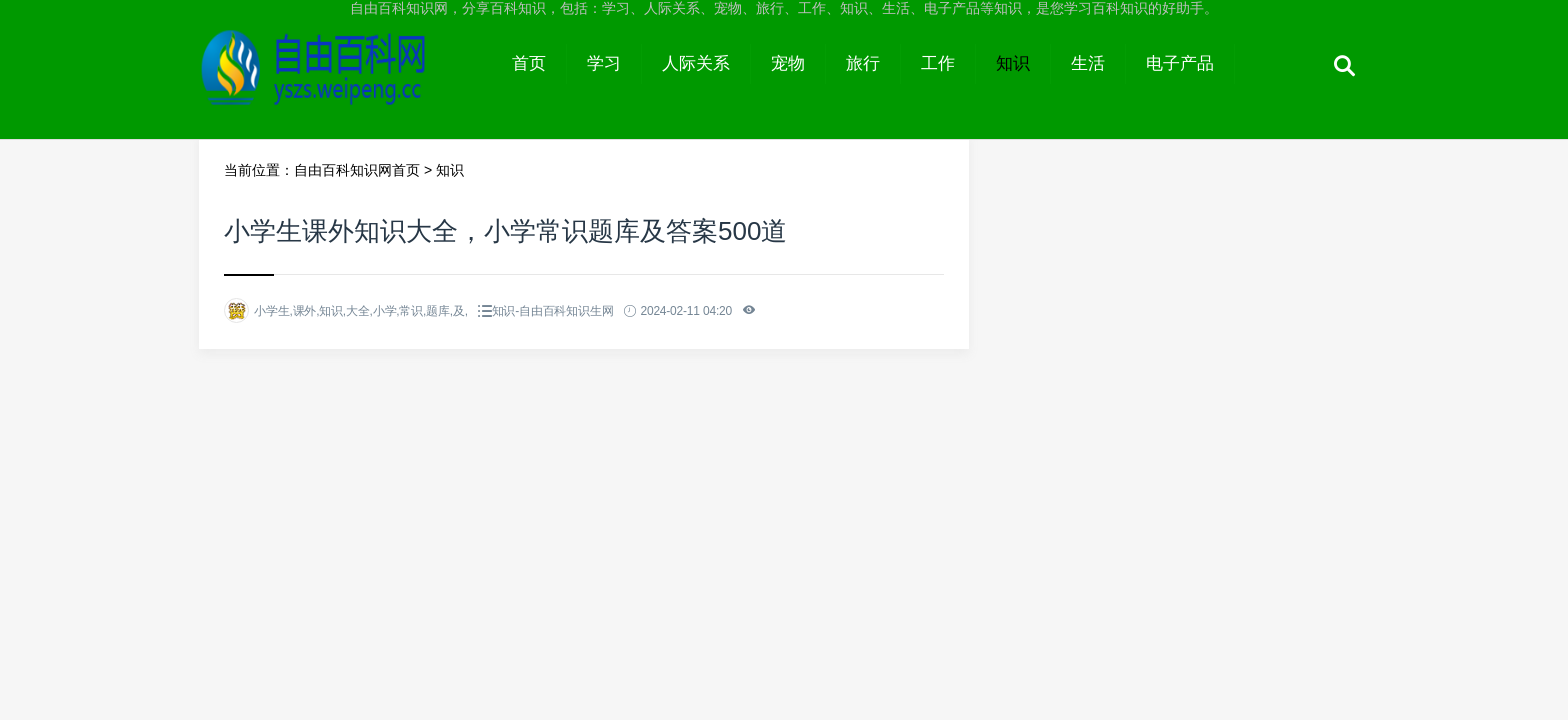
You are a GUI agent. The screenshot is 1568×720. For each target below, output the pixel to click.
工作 (938, 63)
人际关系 (696, 63)
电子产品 (1180, 63)
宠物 (788, 63)
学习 (604, 63)
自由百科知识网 (345, 82)
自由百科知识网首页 (357, 170)
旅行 (863, 63)
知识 (1013, 63)
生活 (1088, 63)
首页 (529, 63)
